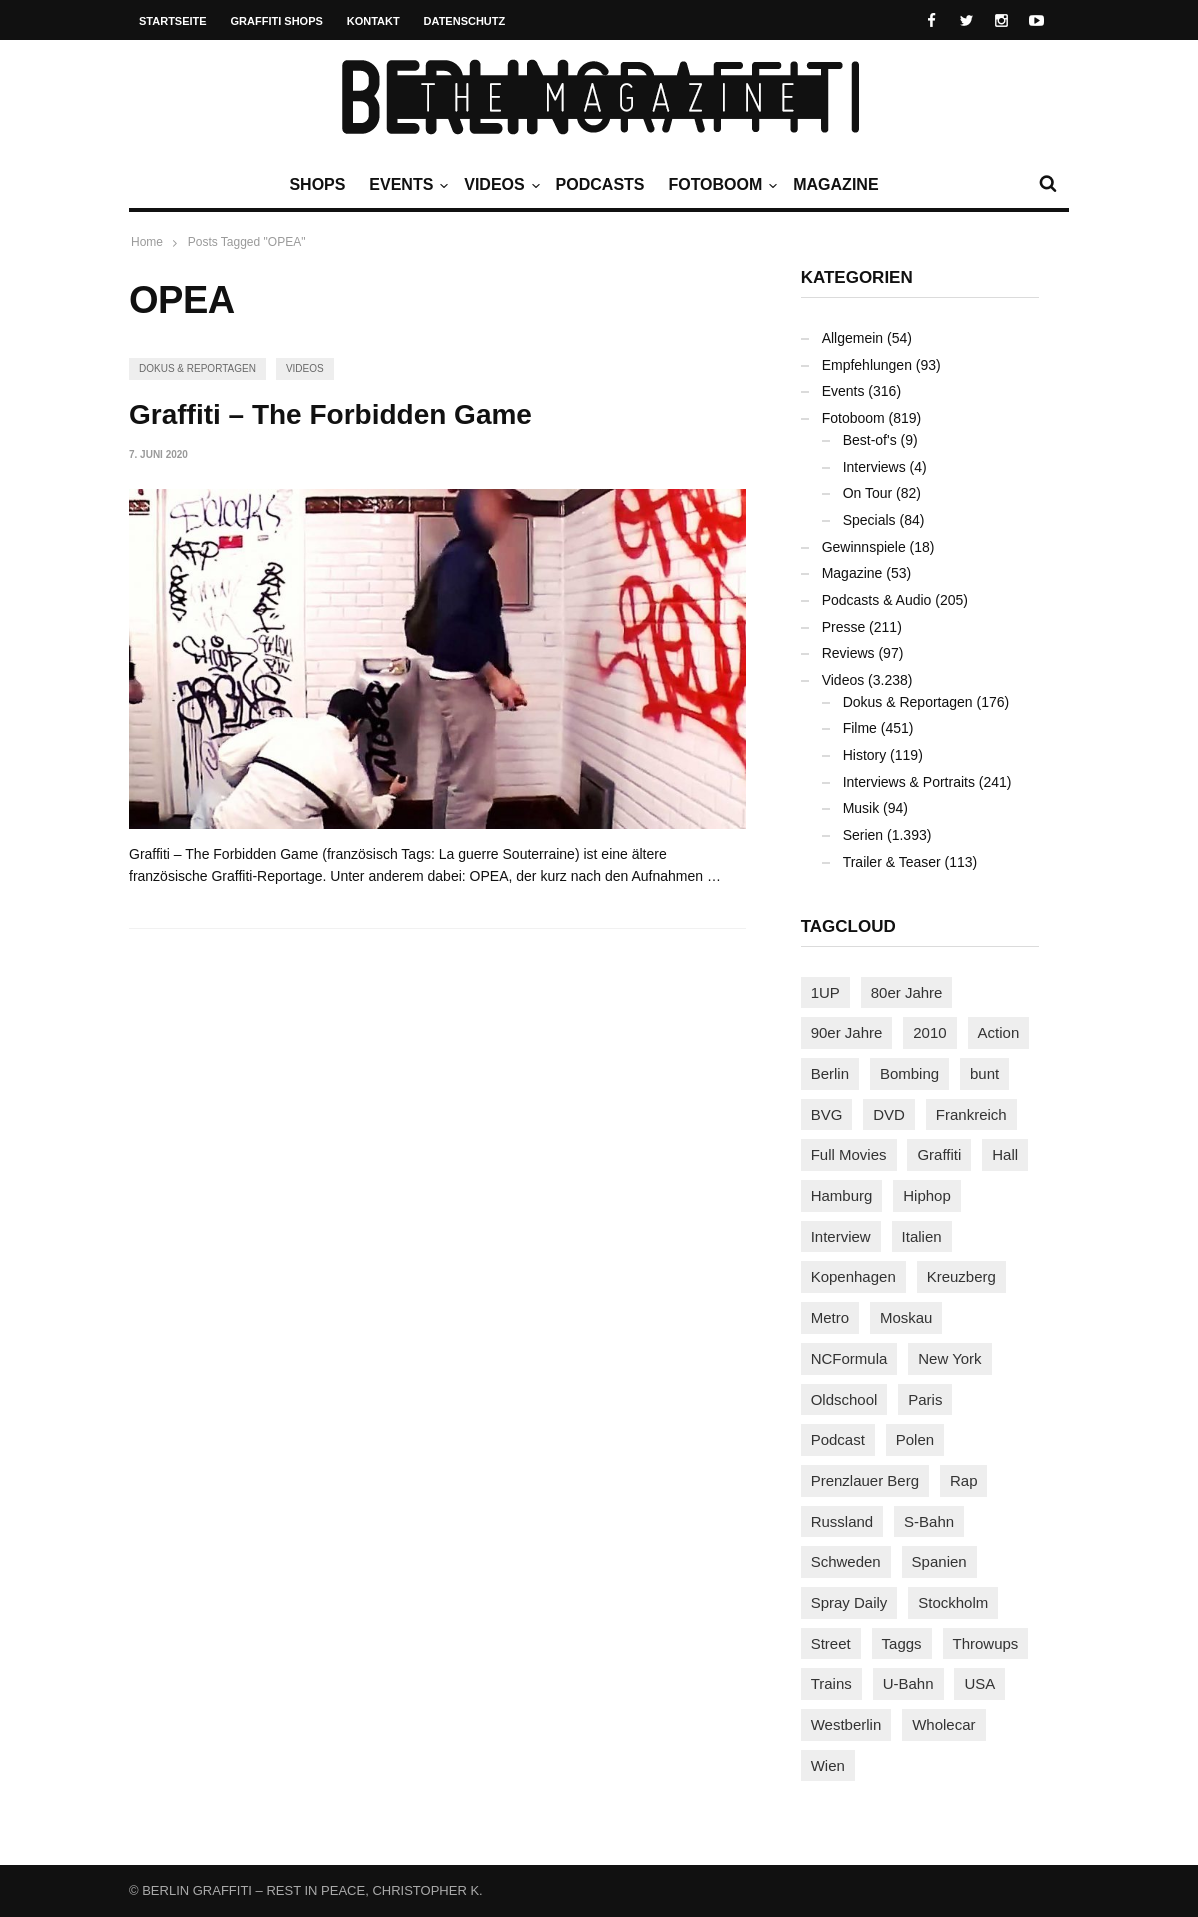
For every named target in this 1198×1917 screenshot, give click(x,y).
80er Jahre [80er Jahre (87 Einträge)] (907, 992)
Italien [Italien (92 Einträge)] (922, 1236)
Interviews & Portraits (909, 782)
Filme (860, 728)
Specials (869, 520)
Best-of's (870, 440)
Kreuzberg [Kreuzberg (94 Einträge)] (961, 1276)
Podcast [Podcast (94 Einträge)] (838, 1439)
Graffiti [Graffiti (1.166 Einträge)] (939, 1154)
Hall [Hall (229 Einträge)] (1005, 1154)
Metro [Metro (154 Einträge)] (830, 1317)
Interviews (874, 467)
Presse (844, 627)
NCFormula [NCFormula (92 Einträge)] (849, 1358)
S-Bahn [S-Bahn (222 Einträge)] (929, 1521)
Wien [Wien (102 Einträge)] (828, 1765)
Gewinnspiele (864, 547)
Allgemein (852, 338)
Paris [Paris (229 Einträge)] (925, 1399)
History (865, 755)
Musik (861, 808)
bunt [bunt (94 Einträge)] (984, 1073)
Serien (863, 835)
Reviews (848, 653)
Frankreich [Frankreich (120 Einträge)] (971, 1114)
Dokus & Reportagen (197, 368)
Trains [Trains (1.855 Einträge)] (831, 1683)
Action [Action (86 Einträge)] (999, 1032)
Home (147, 242)
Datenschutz (465, 21)
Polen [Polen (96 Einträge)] (915, 1439)
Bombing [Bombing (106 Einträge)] (909, 1073)
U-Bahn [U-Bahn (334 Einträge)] (908, 1683)
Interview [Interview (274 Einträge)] (841, 1236)
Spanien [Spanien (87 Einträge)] (939, 1561)
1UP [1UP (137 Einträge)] (825, 992)
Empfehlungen (867, 365)
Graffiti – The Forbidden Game (330, 414)
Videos (499, 185)
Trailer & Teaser (892, 862)
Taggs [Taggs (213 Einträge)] (902, 1643)
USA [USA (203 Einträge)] (979, 1683)
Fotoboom (720, 185)
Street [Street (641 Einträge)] (831, 1643)
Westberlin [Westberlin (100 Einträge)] (846, 1724)
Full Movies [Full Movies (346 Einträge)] (849, 1154)
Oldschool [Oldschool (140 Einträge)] (844, 1399)
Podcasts (600, 184)
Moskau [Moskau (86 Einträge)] (906, 1317)
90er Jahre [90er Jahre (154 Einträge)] (847, 1032)
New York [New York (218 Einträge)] (949, 1358)
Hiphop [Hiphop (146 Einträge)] (927, 1195)
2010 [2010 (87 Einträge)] (929, 1032)
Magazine (835, 184)
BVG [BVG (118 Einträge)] (827, 1114)
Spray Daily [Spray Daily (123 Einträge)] (849, 1602)
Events (406, 185)
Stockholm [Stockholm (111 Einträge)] (953, 1602)
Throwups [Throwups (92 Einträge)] (986, 1643)
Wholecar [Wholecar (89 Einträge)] (943, 1724)
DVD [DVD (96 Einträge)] (889, 1114)
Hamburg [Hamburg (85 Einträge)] (842, 1195)
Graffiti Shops (277, 21)
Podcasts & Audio (877, 600)
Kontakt (373, 21)
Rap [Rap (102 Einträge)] (964, 1480)
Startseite (173, 21)
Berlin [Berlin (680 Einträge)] (830, 1073)
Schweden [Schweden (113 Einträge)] (846, 1561)
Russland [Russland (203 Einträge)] (842, 1521)
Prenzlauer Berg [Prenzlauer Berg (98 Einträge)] (865, 1480)
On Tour (868, 493)
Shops (317, 184)
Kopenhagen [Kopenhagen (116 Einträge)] (853, 1276)
